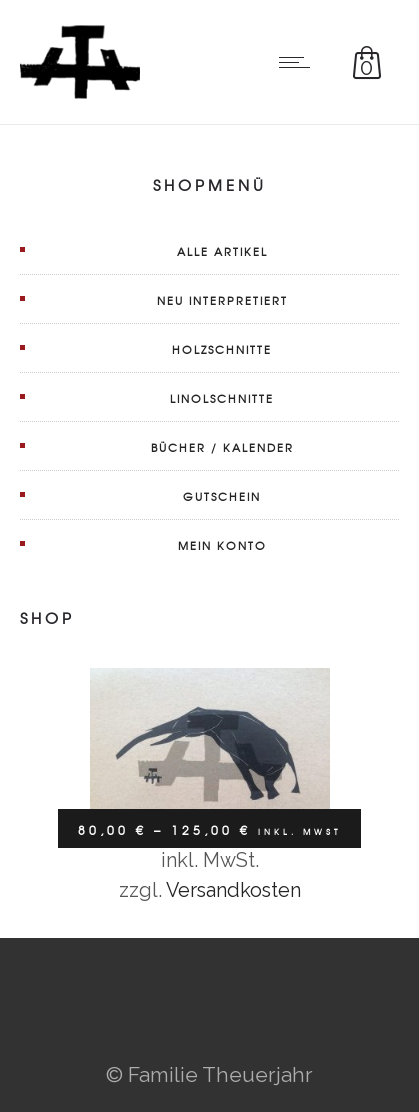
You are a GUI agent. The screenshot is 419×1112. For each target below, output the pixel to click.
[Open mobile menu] (299, 62)
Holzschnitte (222, 349)
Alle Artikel (222, 251)
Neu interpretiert (222, 300)
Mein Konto (222, 545)
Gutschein (222, 496)
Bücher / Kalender (222, 447)
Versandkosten (233, 890)
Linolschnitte (222, 398)
